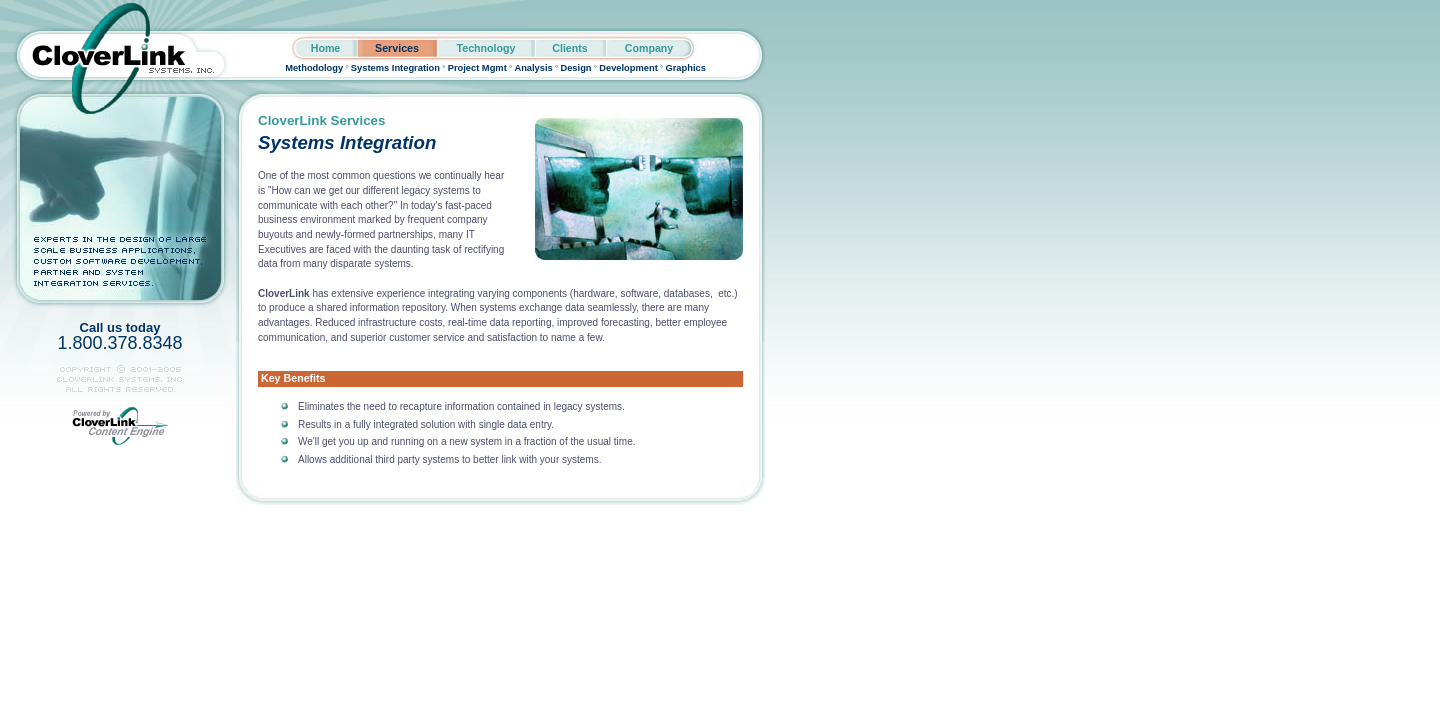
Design (575, 68)
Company (649, 48)
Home (326, 48)
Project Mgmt (477, 68)
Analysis (533, 68)
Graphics (685, 68)
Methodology (314, 68)
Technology (485, 48)
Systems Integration (395, 68)
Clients (570, 48)
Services (397, 48)
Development (628, 68)
